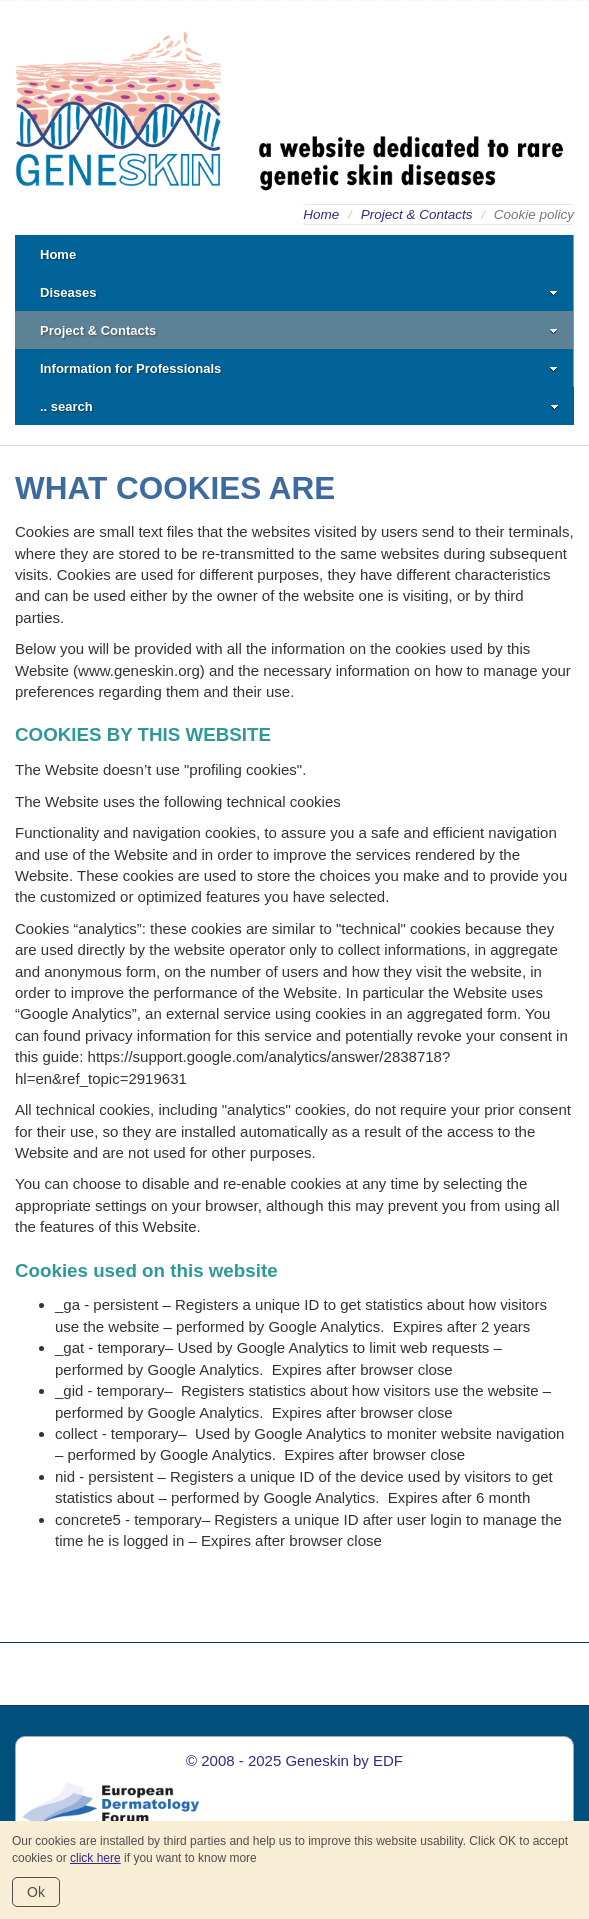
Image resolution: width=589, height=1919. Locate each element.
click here (95, 1858)
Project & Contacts (417, 214)
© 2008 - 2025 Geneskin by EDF (294, 1760)
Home (321, 214)
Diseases (299, 292)
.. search (299, 406)
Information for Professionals (299, 368)
